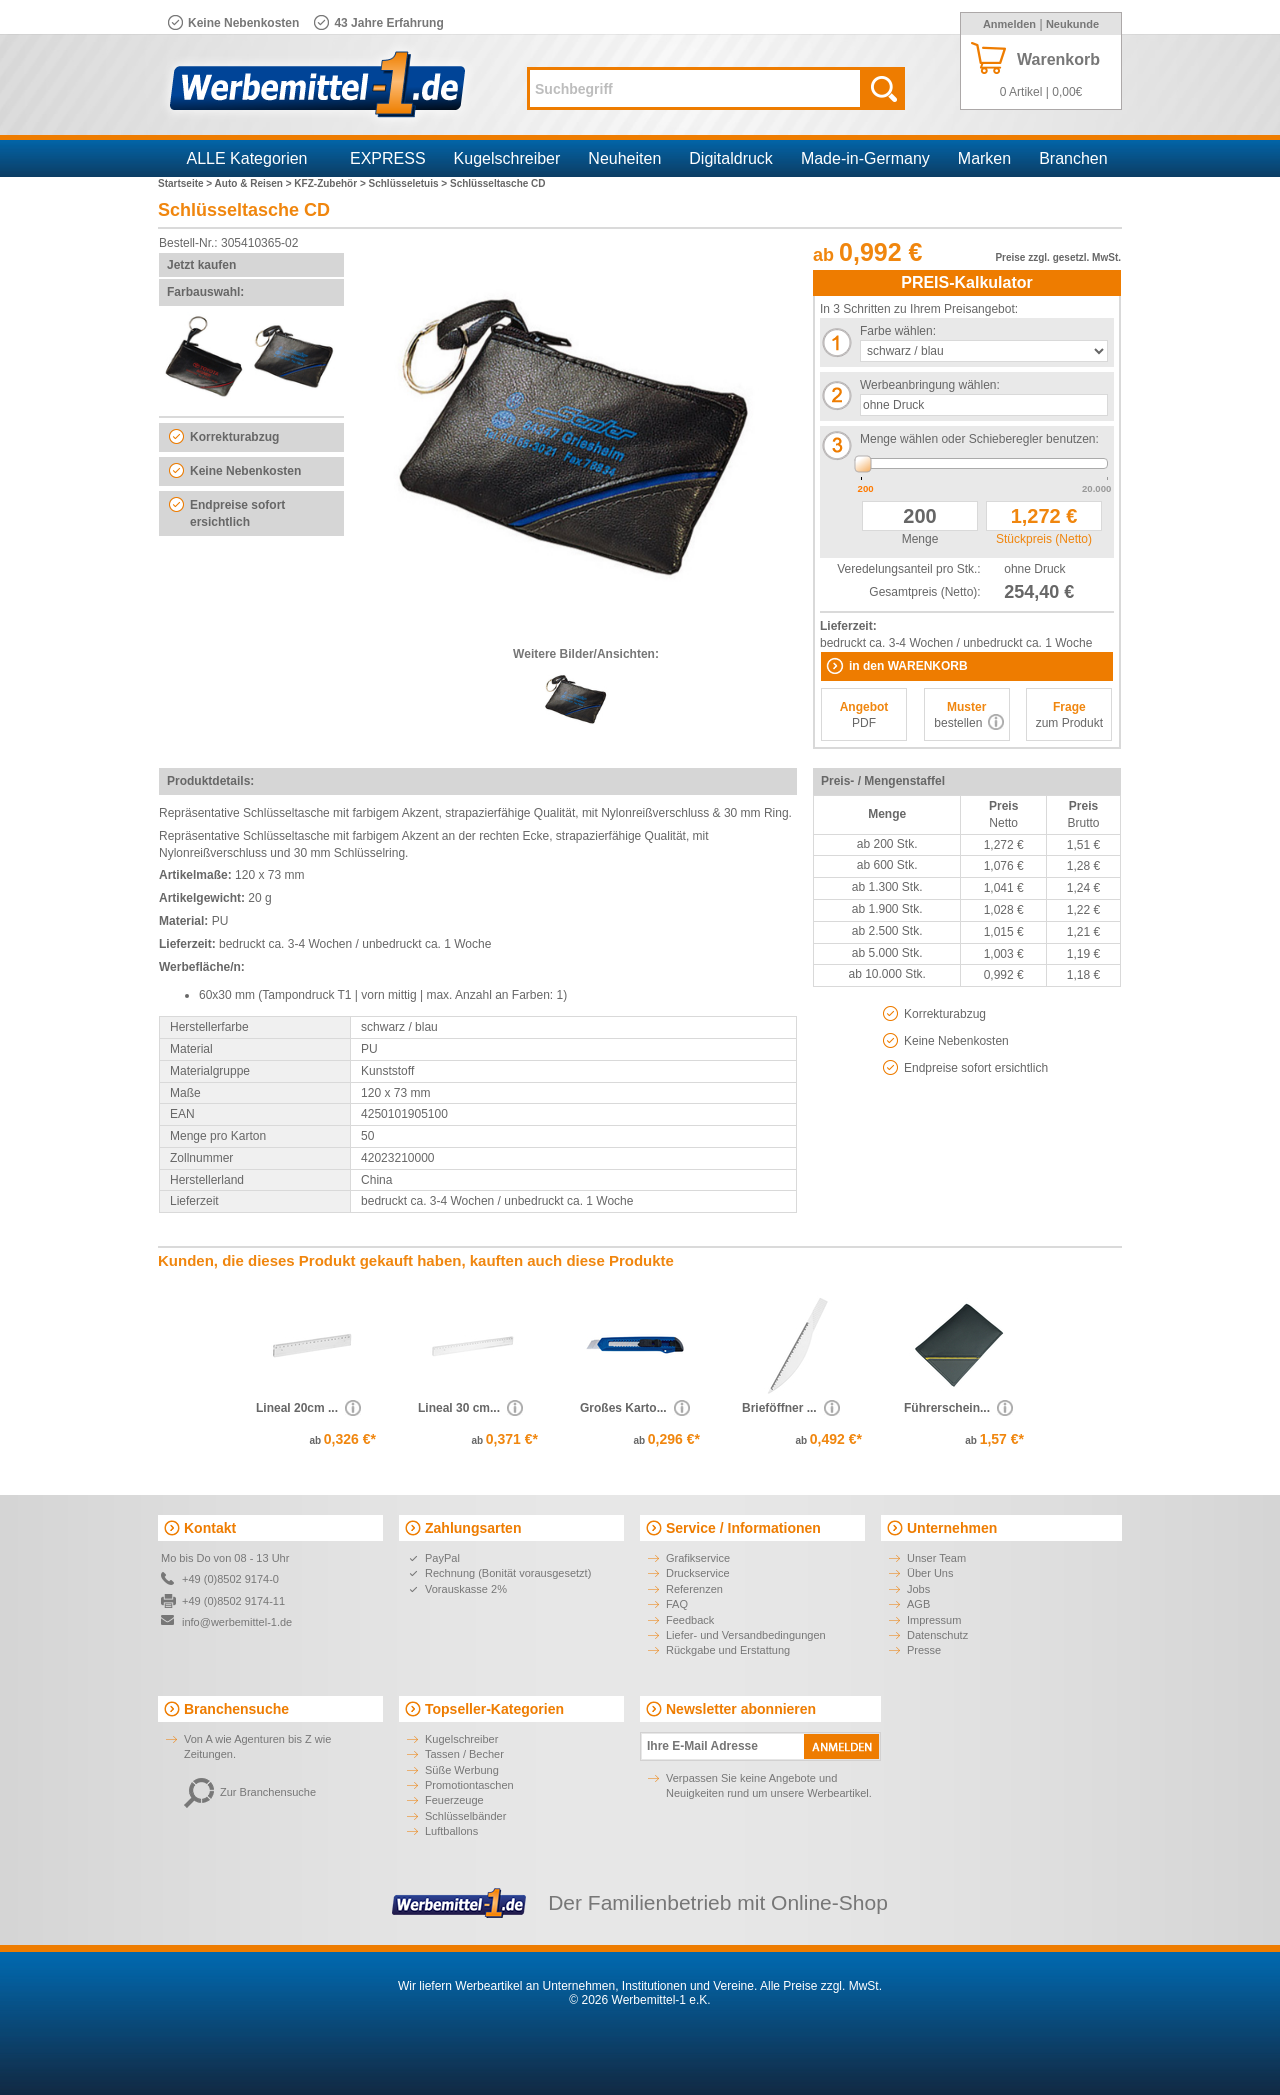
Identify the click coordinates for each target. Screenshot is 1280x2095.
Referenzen (694, 1589)
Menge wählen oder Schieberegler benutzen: (979, 439)
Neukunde (1072, 24)
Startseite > (186, 183)
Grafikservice (698, 1558)
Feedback (690, 1620)
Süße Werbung (462, 1770)
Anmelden (1009, 24)
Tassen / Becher (464, 1754)
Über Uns (930, 1573)
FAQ (677, 1604)
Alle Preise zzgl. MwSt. (821, 1986)
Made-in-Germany (865, 158)
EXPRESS (388, 158)
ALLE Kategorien (247, 158)
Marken (984, 158)
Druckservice (698, 1573)
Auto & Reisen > (255, 183)
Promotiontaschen (469, 1785)
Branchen (1073, 158)
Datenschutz (937, 1635)
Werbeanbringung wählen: (930, 385)
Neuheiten (624, 158)
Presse (924, 1650)
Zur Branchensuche (250, 1792)
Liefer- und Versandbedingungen (746, 1635)
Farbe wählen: (898, 331)
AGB (918, 1604)
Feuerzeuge (454, 1800)
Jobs (918, 1589)
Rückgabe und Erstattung (728, 1650)
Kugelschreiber (507, 158)
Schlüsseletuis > (409, 183)
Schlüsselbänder (465, 1816)
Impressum (934, 1620)
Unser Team (936, 1558)
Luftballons (451, 1831)
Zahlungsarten (473, 1528)
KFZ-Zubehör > (331, 183)
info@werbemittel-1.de (237, 1622)
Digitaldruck (731, 158)
